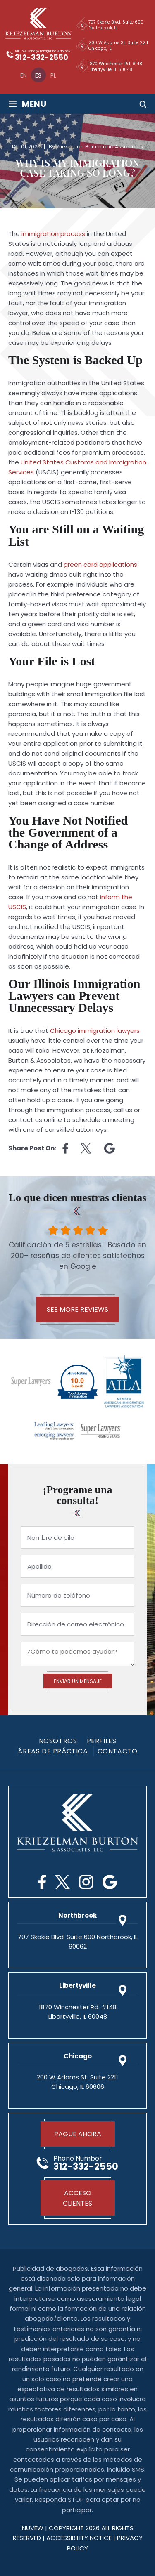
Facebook (42, 1882)
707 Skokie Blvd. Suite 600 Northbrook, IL (115, 25)
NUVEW (32, 2528)
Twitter (62, 1882)
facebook (65, 1148)
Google (110, 1882)
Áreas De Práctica (53, 1751)
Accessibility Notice (79, 2538)
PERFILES (102, 1741)
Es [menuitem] (38, 75)
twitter (86, 1148)
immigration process (53, 233)
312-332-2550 (42, 57)
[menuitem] (23, 75)
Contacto (118, 1751)
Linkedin (109, 1148)
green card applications (100, 564)
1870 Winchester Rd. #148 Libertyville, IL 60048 (115, 67)
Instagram (86, 1882)
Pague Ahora (77, 2134)
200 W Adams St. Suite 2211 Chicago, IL (118, 46)
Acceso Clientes (77, 2198)
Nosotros (58, 1741)
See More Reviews (77, 1309)
